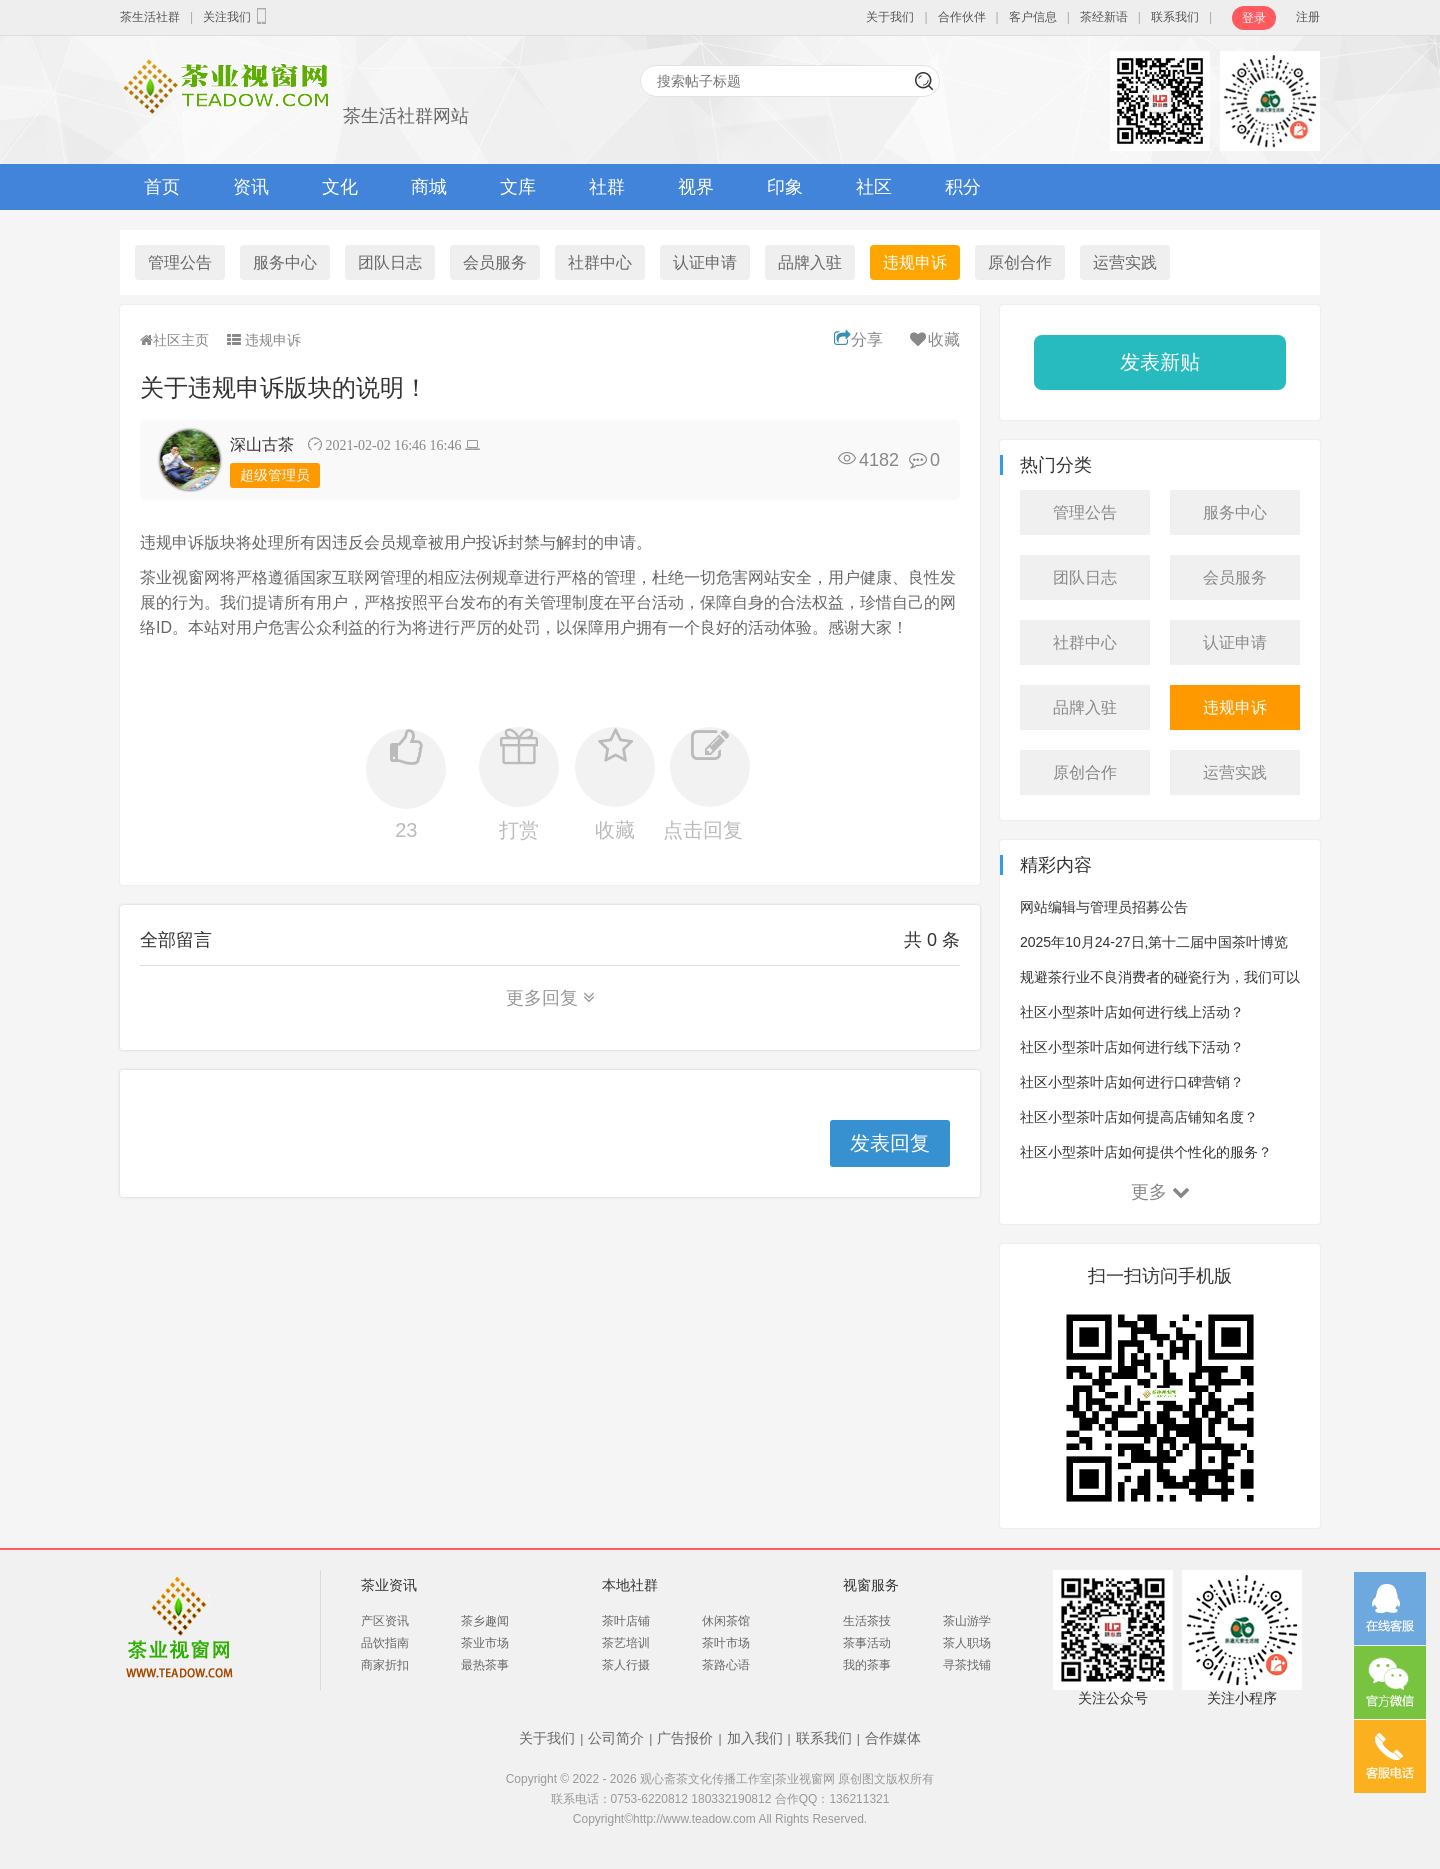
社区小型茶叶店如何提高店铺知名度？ (1139, 1117)
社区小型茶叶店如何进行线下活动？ (1132, 1047)
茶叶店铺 (626, 1621)
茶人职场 (967, 1643)
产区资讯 (385, 1621)
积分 (963, 187)
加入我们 (755, 1738)
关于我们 (890, 17)
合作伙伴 (962, 17)
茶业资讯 (389, 1585)
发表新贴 (1160, 362)
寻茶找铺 (967, 1665)
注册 (1308, 17)
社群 (607, 187)
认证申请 (705, 262)
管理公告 (180, 262)
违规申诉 (915, 262)
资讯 (251, 187)
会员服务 (495, 262)
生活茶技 (867, 1621)
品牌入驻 (810, 262)
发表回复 (890, 1143)
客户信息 (1033, 17)
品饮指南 (385, 1643)
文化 (340, 187)
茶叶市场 (726, 1643)
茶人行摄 (626, 1665)
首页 (162, 187)
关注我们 (237, 16)
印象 (785, 187)
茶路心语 (726, 1665)
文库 (518, 187)
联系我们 (1175, 17)
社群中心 (600, 262)
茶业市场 (485, 1643)
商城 (429, 187)
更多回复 (550, 998)
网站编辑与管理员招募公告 (1104, 907)
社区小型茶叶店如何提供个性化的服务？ (1146, 1152)
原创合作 (1020, 262)
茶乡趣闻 (485, 1621)
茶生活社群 (150, 17)
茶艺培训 (626, 1643)
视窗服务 (871, 1585)
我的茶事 (867, 1665)
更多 (1160, 1192)
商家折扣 (385, 1665)
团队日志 (390, 262)
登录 (1254, 18)
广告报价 (685, 1738)
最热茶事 (485, 1665)
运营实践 (1125, 262)
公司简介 (616, 1738)
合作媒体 (893, 1738)
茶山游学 (967, 1621)
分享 (858, 339)
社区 (874, 187)
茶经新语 (1104, 17)
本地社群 (630, 1585)
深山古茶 (262, 444)
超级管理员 (275, 475)
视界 (696, 187)
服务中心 (285, 262)
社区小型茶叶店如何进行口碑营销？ (1132, 1082)
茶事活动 (867, 1643)
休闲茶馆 (726, 1621)
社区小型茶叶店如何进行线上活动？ (1132, 1012)
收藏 (933, 339)
